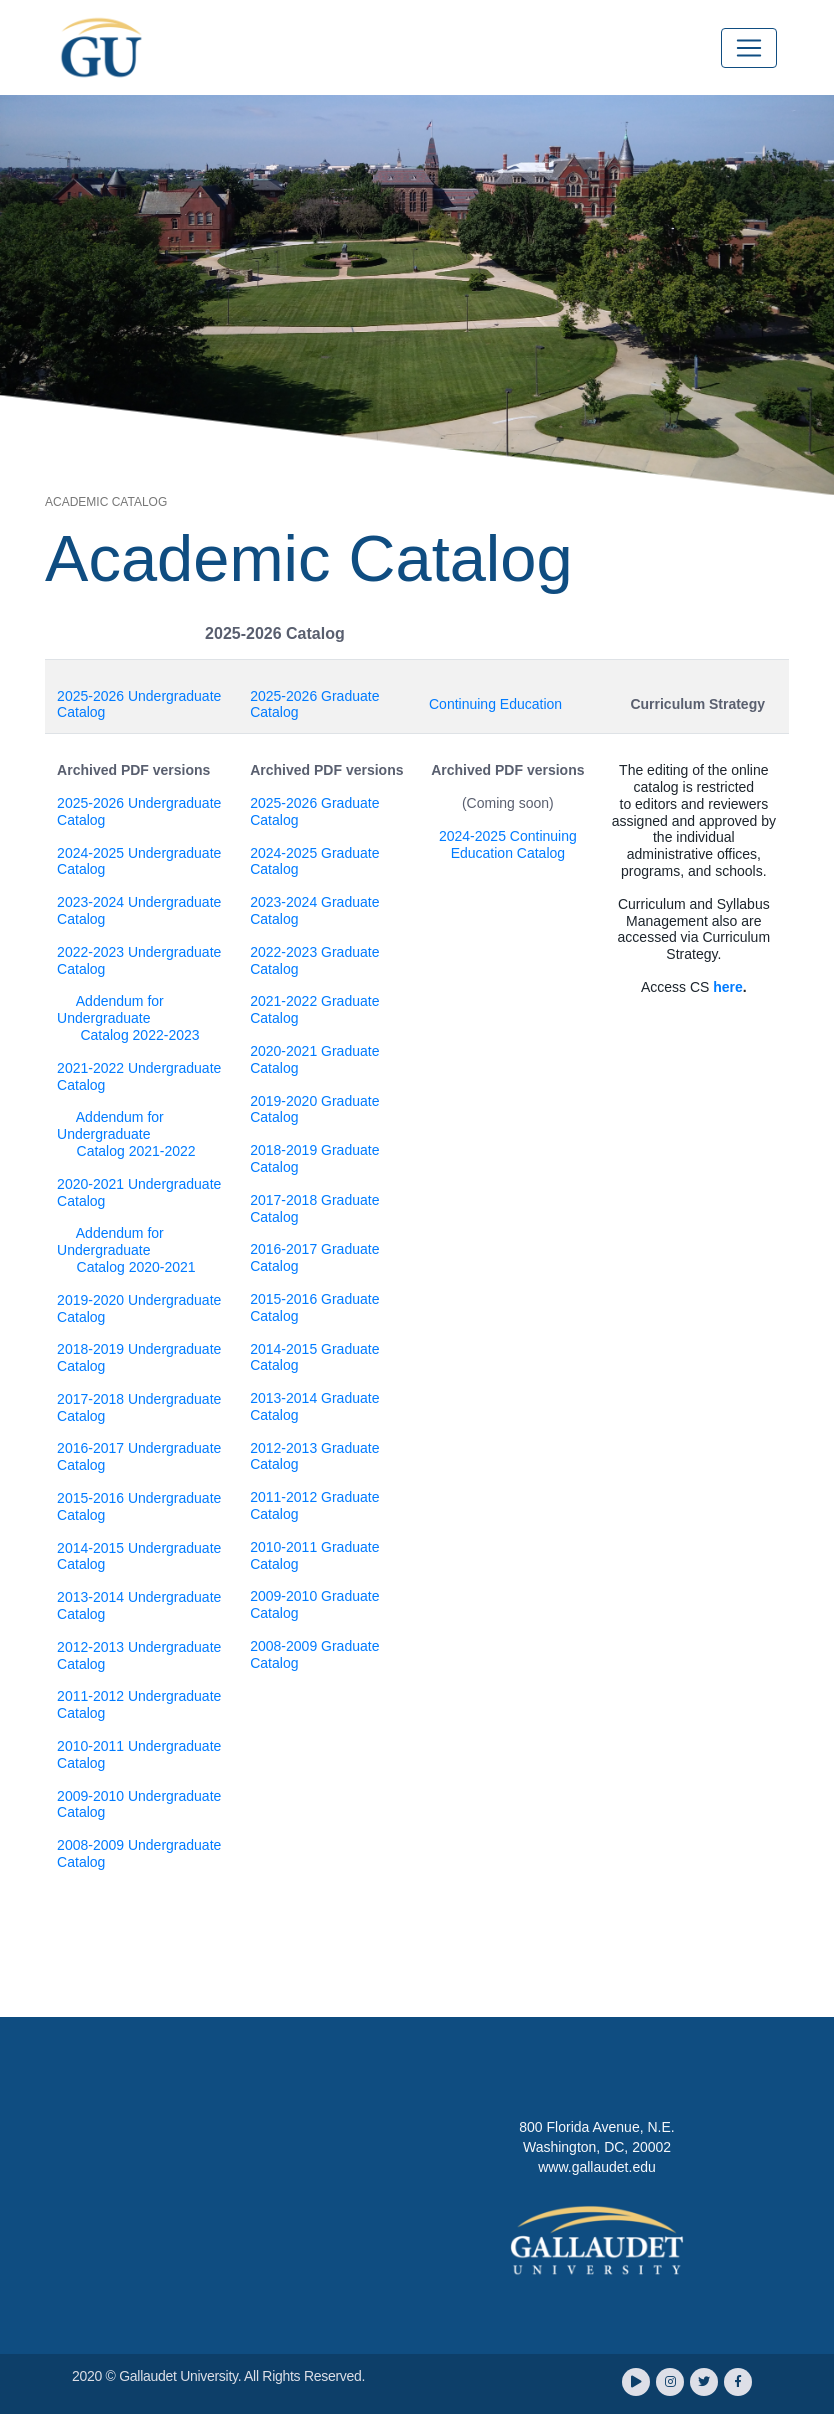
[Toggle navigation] (749, 48)
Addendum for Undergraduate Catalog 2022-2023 (128, 1018)
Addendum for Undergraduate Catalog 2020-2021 (126, 1250)
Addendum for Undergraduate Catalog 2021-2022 (126, 1134)
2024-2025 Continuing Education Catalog (508, 844)
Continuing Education (495, 704)
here (728, 987)
